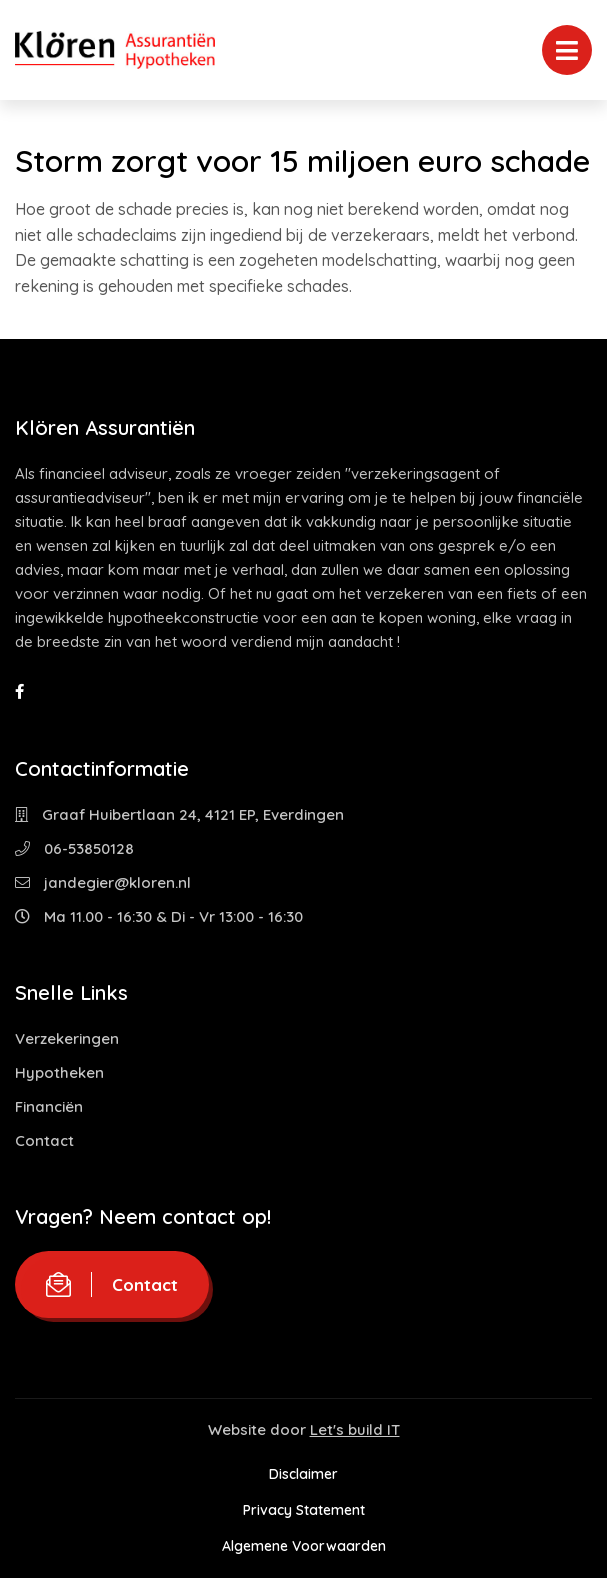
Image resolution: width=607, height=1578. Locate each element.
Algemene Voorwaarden (304, 1546)
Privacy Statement (304, 1510)
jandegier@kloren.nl (103, 882)
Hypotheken (59, 1072)
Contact (44, 1140)
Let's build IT (355, 1429)
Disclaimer (303, 1474)
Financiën (49, 1106)
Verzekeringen (67, 1038)
